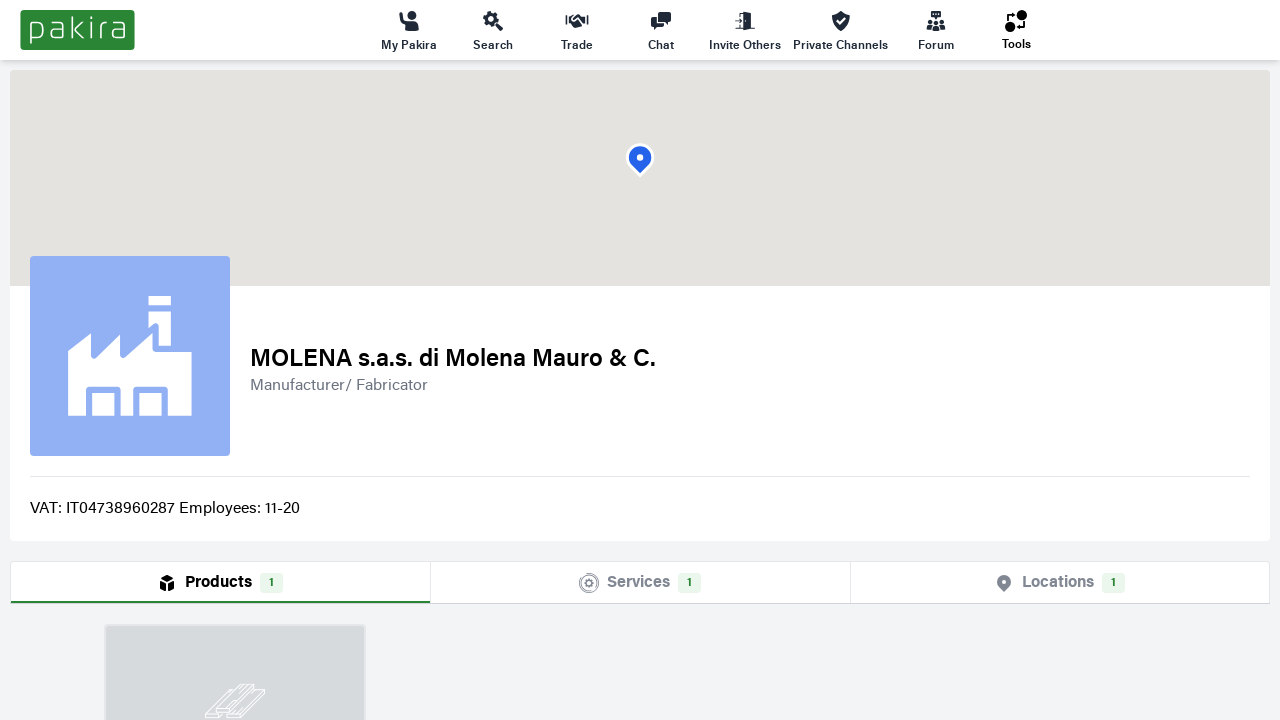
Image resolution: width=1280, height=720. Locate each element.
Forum (936, 30)
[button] (640, 160)
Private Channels (840, 30)
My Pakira (409, 30)
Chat (661, 30)
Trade (577, 30)
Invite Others (745, 30)
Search (493, 30)
